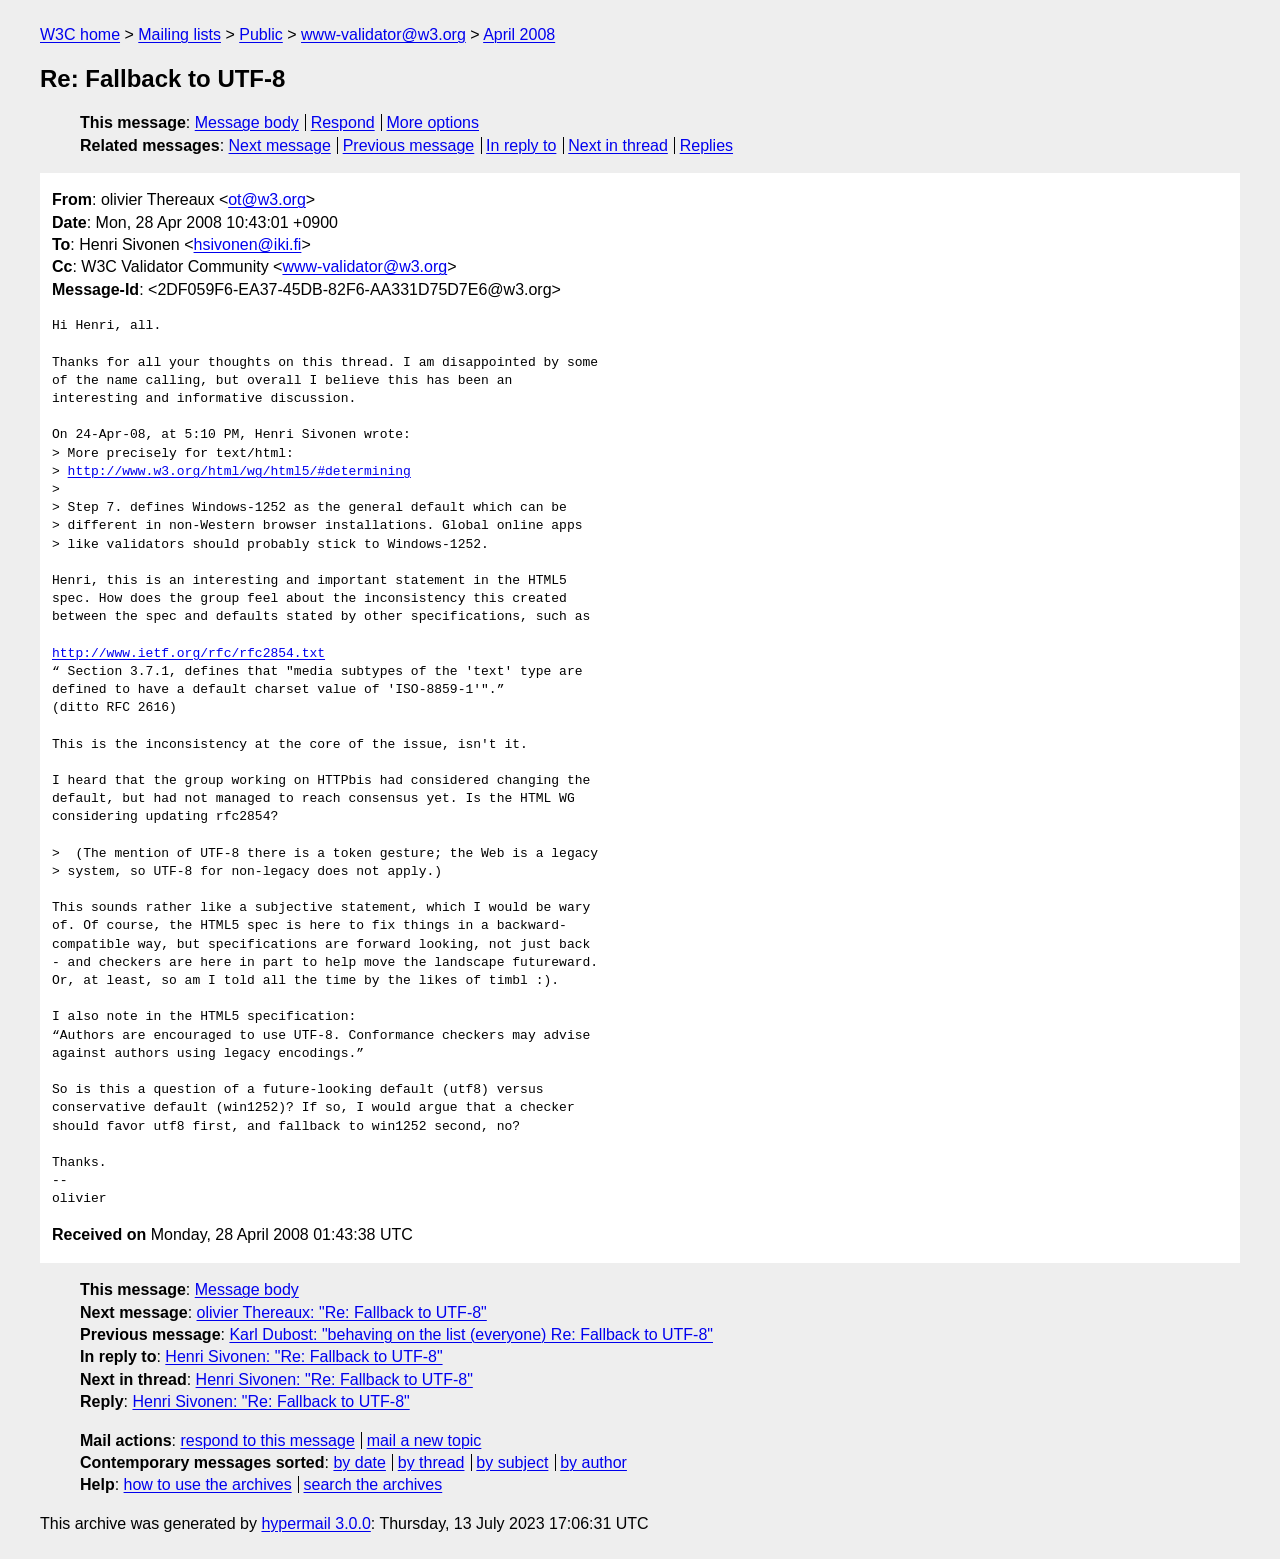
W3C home (80, 34)
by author (593, 1462)
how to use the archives (208, 1484)
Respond (343, 122)
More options (433, 122)
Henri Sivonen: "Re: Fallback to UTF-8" (303, 1356)
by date (359, 1462)
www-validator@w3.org (383, 34)
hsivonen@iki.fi (248, 244)
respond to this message (267, 1440)
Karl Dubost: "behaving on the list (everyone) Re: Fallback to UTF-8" (471, 1334)
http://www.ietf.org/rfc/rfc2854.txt (188, 654)
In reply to (521, 145)
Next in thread (618, 145)
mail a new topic (424, 1440)
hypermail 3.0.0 (315, 1523)
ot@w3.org (267, 199)
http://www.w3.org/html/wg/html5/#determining (239, 472)
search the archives (373, 1484)
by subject (512, 1462)
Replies (706, 145)
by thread (431, 1462)
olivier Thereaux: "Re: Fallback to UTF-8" (342, 1312)
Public (261, 34)
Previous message (409, 145)
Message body (247, 122)
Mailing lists (179, 34)
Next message (280, 145)
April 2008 (519, 34)
